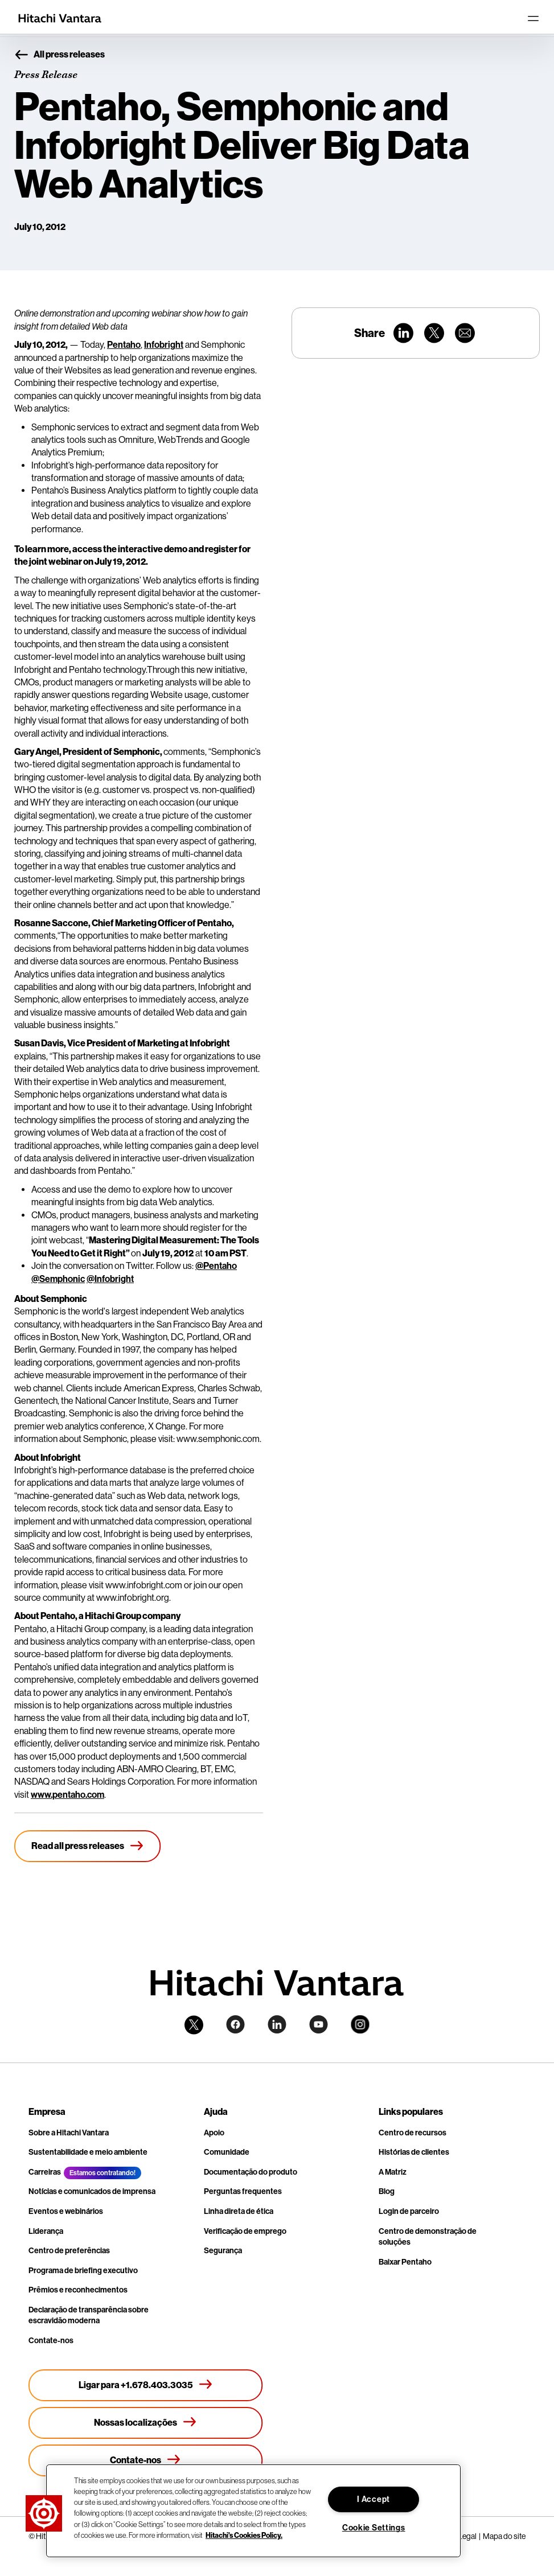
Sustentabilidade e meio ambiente (87, 2152)
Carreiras (44, 2172)
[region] (253, 2511)
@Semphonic (58, 1278)
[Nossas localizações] (145, 2423)
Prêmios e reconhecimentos (78, 2290)
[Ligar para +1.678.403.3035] (145, 2385)
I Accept (373, 2499)
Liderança (45, 2231)
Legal (467, 2536)
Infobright (163, 344)
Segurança (223, 2250)
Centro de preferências (69, 2250)
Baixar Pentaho (405, 2262)
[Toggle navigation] (533, 18)
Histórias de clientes (414, 2152)
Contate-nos (50, 2340)
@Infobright (110, 1278)
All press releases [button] (59, 55)
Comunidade (226, 2152)
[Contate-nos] (145, 2460)
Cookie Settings (373, 2528)
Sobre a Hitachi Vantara (68, 2133)
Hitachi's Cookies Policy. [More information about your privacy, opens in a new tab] (244, 2535)
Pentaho (124, 344)
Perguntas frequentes (243, 2191)
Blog (387, 2191)
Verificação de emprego (245, 2231)
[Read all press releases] (87, 1846)
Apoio (214, 2133)
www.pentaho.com (67, 1794)
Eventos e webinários (65, 2211)
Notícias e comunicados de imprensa (91, 2191)
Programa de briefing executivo (83, 2270)
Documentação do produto (250, 2172)
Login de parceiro (409, 2211)
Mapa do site (504, 2536)
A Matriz (393, 2172)
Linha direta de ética (238, 2211)
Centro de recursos (412, 2133)
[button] (44, 2513)
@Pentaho (216, 1265)
